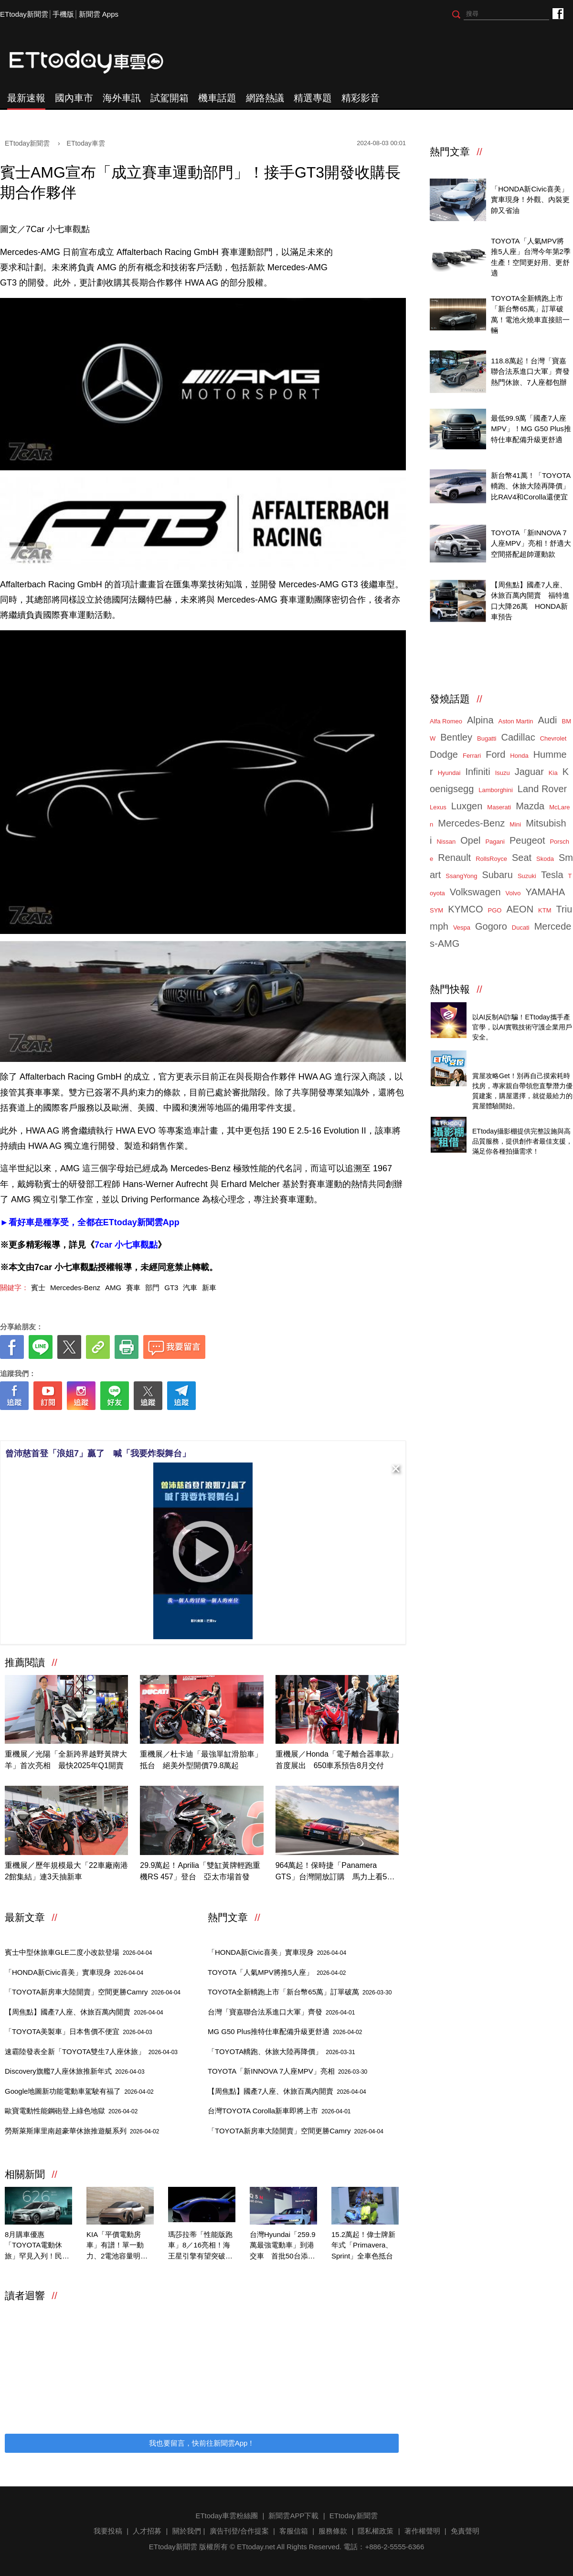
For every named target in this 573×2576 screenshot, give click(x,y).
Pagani (494, 841)
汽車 (190, 1287)
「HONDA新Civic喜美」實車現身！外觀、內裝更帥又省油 (530, 199)
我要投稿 (108, 2531)
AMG (113, 1287)
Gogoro (491, 926)
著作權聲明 (422, 2531)
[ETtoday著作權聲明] (173, 1425)
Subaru (497, 874)
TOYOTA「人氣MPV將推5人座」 (277, 1972)
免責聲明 (465, 2531)
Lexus (438, 807)
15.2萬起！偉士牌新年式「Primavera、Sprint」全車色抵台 (363, 2245)
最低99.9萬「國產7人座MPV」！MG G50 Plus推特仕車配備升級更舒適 (531, 429)
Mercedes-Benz (75, 1287)
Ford (495, 754)
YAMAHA (545, 892)
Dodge (444, 754)
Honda (519, 755)
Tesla (552, 874)
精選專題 (313, 98)
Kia (553, 772)
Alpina (480, 720)
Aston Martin (516, 721)
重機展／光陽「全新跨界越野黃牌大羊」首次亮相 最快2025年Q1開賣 (66, 1760)
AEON (519, 909)
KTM (544, 910)
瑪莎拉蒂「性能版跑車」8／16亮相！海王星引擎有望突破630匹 (200, 2246)
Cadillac (518, 737)
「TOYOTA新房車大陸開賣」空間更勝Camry (92, 1992)
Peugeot (527, 840)
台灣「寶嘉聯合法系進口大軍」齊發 (281, 2012)
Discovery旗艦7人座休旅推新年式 (75, 2071)
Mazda (530, 806)
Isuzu (502, 772)
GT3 (171, 1287)
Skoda (545, 858)
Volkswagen (475, 892)
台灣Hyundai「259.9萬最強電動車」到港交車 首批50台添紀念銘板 (283, 2246)
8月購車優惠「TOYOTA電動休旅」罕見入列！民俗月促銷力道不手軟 (37, 2246)
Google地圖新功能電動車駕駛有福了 (79, 2091)
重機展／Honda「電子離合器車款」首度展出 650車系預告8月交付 (336, 1760)
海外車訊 (122, 98)
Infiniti (477, 771)
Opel (470, 840)
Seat (521, 857)
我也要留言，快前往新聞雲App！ (202, 2443)
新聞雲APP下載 (293, 2516)
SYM (436, 910)
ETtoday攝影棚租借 (503, 1121)
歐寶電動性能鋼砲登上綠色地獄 (71, 2111)
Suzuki (527, 876)
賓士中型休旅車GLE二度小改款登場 (78, 1952)
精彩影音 (360, 98)
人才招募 (147, 2531)
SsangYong (461, 876)
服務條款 (332, 2531)
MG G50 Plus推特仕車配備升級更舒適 (285, 2031)
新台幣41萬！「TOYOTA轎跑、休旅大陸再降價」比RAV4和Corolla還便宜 (531, 486)
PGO (495, 910)
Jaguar (529, 771)
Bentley (456, 737)
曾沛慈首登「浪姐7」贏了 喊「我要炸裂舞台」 (98, 1453)
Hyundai (449, 772)
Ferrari (472, 755)
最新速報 (26, 98)
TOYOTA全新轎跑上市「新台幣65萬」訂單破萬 (300, 1992)
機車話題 (217, 98)
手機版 (63, 14)
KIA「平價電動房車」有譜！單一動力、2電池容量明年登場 (117, 2246)
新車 (209, 1287)
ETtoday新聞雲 (24, 14)
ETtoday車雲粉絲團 (557, 13)
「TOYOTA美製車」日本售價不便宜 (78, 2031)
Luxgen (467, 806)
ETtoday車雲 (95, 62)
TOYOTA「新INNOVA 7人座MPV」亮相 (287, 2071)
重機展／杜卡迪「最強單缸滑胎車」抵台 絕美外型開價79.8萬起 (201, 1760)
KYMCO (465, 909)
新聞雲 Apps (98, 14)
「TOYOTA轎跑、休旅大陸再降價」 (281, 2051)
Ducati (521, 927)
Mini (515, 824)
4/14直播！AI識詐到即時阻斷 (518, 1006)
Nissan (446, 841)
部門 (152, 1287)
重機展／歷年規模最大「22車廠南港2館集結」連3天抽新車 (66, 1871)
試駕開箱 (169, 98)
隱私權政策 (375, 2531)
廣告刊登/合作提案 (239, 2531)
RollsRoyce (491, 858)
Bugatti (486, 738)
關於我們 (186, 2531)
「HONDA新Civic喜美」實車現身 (74, 1972)
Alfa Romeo (446, 721)
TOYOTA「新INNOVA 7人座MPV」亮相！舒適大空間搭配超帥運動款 (531, 543)
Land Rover (542, 789)
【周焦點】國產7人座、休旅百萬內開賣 (84, 2012)
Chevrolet (553, 738)
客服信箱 (293, 2531)
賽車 (133, 1287)
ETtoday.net (256, 2547)
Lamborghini (495, 790)
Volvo (513, 893)
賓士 (38, 1287)
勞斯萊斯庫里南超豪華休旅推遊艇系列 (82, 2131)
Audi (547, 720)
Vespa (461, 927)
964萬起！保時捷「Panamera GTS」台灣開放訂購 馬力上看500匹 (336, 1872)
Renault (454, 857)
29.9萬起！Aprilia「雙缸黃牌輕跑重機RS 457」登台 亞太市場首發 (200, 1871)
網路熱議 (265, 98)
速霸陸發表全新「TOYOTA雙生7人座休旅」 (91, 2051)
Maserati (499, 807)
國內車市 (74, 98)
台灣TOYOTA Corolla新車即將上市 (279, 2111)
